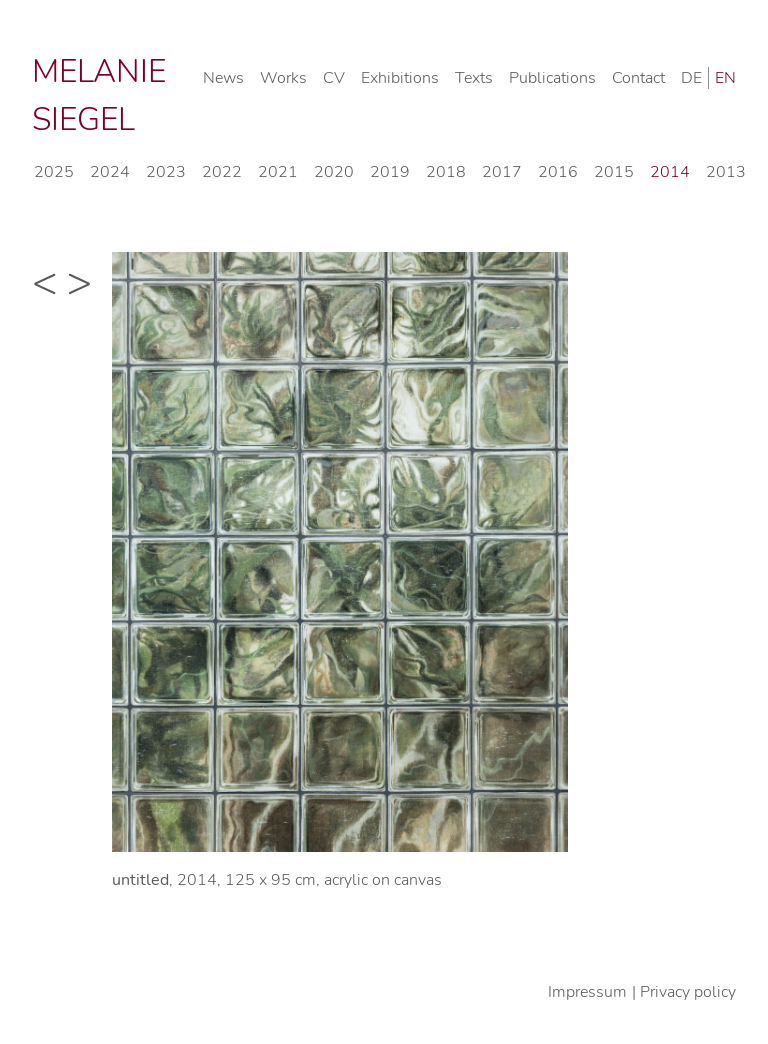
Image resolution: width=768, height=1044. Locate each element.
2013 (726, 172)
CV (334, 78)
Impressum (587, 992)
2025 (54, 172)
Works (283, 78)
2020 (334, 172)
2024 (110, 172)
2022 (222, 172)
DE (691, 78)
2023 (166, 172)
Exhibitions (400, 78)
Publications (552, 78)
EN (725, 78)
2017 (502, 172)
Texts (474, 78)
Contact (638, 78)
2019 (390, 172)
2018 (446, 172)
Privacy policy (688, 992)
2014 (670, 172)
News (223, 78)
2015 (614, 172)
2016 (558, 172)
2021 (278, 172)
